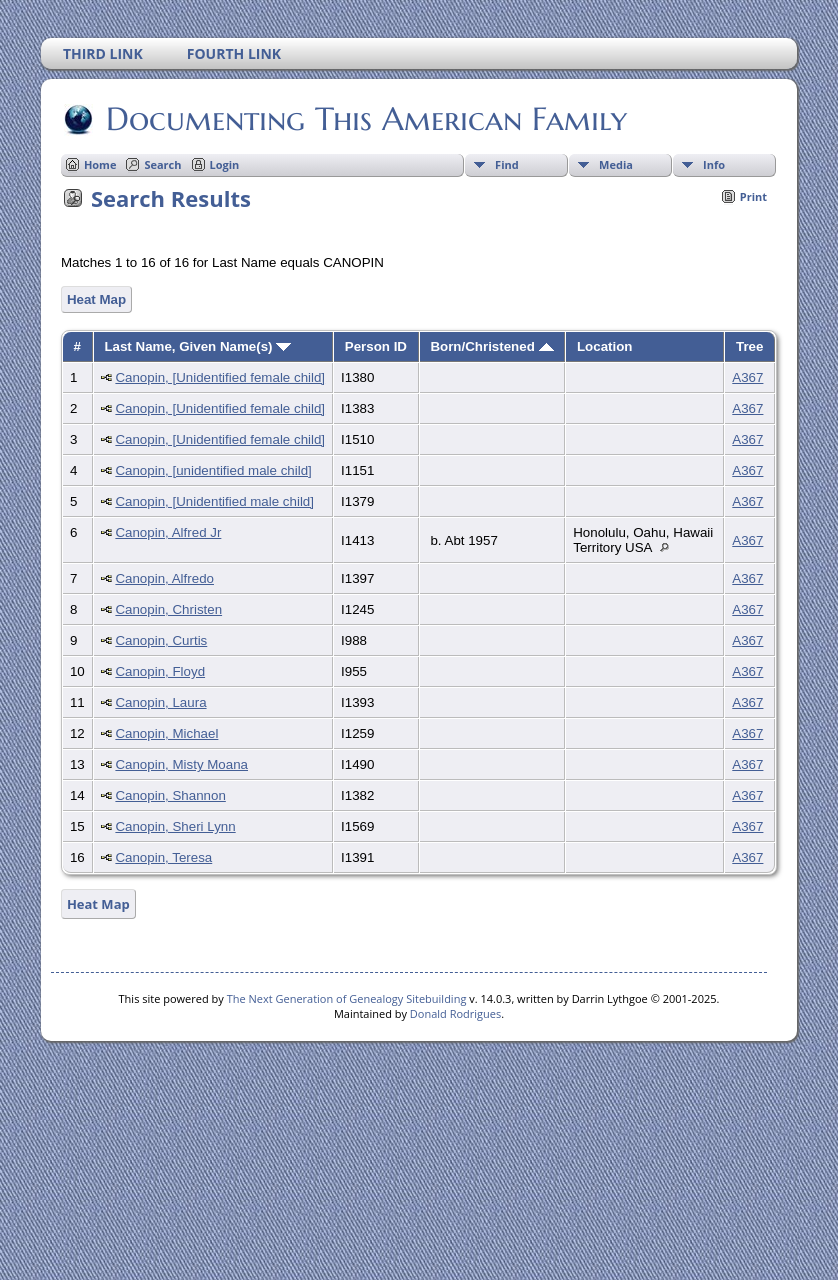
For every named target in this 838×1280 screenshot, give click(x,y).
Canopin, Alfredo (164, 578)
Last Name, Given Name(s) (197, 346)
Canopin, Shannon (170, 795)
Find (507, 164)
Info (714, 164)
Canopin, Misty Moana (181, 764)
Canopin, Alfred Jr (168, 532)
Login (225, 164)
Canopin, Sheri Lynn (175, 826)
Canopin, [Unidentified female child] (220, 377)
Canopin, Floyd (160, 671)
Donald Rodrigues (455, 1013)
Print (753, 196)
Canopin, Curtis (161, 640)
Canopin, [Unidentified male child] (214, 501)
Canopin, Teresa (163, 857)
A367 (747, 377)
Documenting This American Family (365, 119)
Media (616, 164)
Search (162, 164)
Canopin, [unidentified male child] (213, 470)
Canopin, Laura (160, 702)
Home (100, 164)
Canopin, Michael (166, 733)
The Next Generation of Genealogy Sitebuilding (347, 998)
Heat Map (96, 299)
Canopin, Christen (168, 609)
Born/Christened (491, 346)
